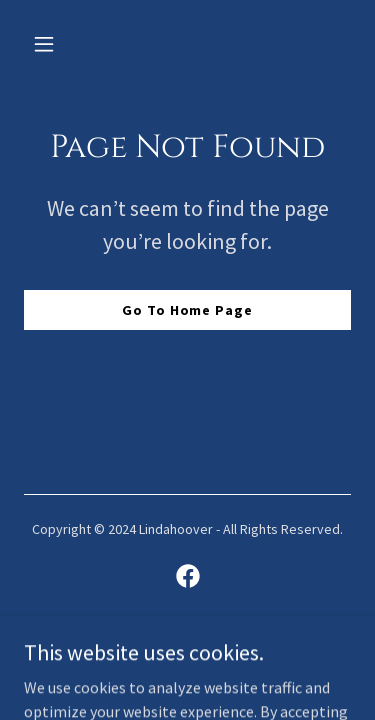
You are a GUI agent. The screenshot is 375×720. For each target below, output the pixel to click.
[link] (188, 576)
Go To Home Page (187, 310)
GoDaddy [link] (225, 646)
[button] (48, 44)
